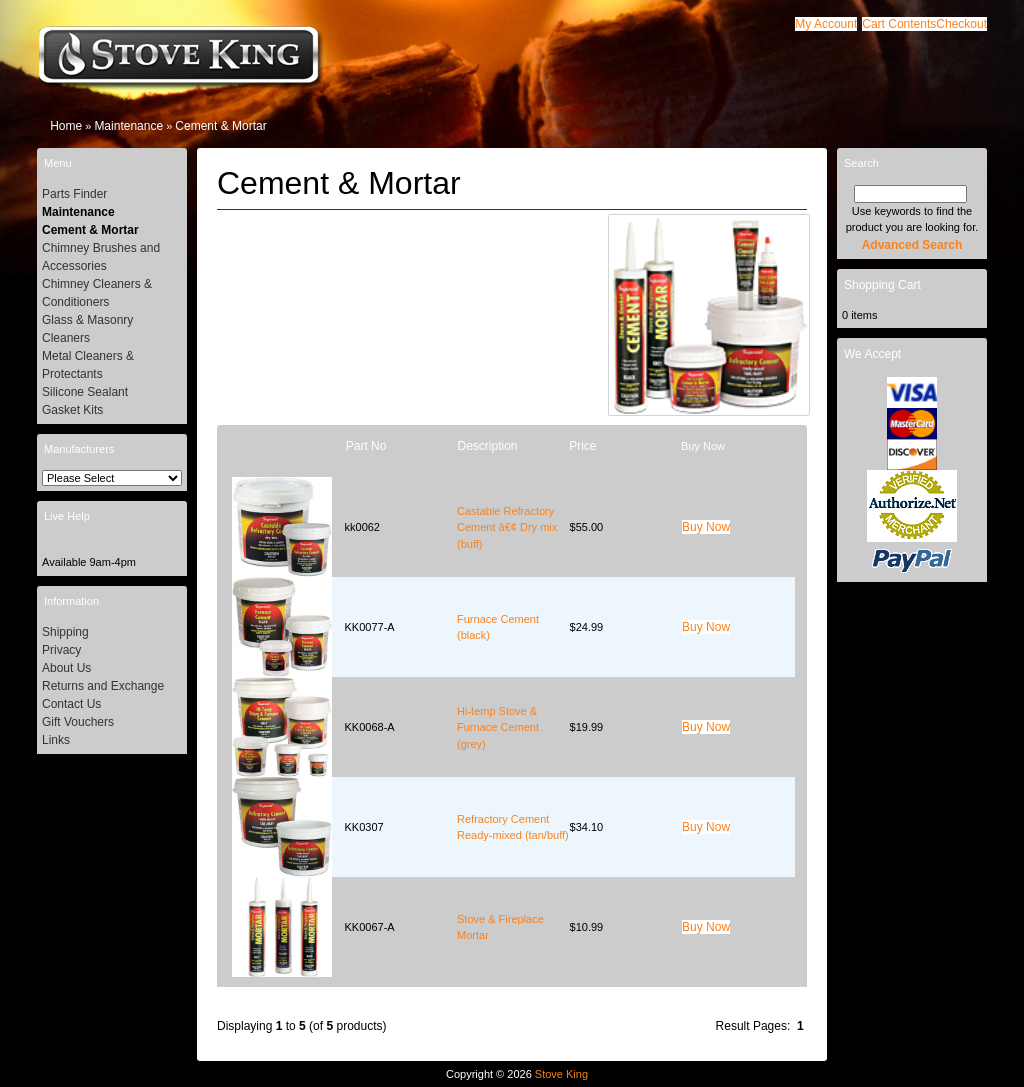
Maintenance (128, 126)
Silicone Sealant (85, 392)
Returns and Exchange (103, 686)
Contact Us (71, 704)
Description (487, 446)
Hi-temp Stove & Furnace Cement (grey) (498, 727)
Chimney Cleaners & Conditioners (97, 293)
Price (582, 446)
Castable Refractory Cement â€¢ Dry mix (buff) (507, 527)
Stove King (561, 1074)
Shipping (65, 632)
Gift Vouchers (78, 722)
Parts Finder (74, 194)
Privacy (61, 650)
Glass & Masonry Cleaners (87, 329)
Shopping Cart (882, 285)
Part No (366, 446)
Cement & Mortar (220, 126)
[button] (899, 24)
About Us (66, 668)
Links (56, 740)
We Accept (872, 354)
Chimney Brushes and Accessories (101, 257)
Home (66, 126)
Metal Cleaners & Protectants (88, 365)
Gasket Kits (72, 410)
